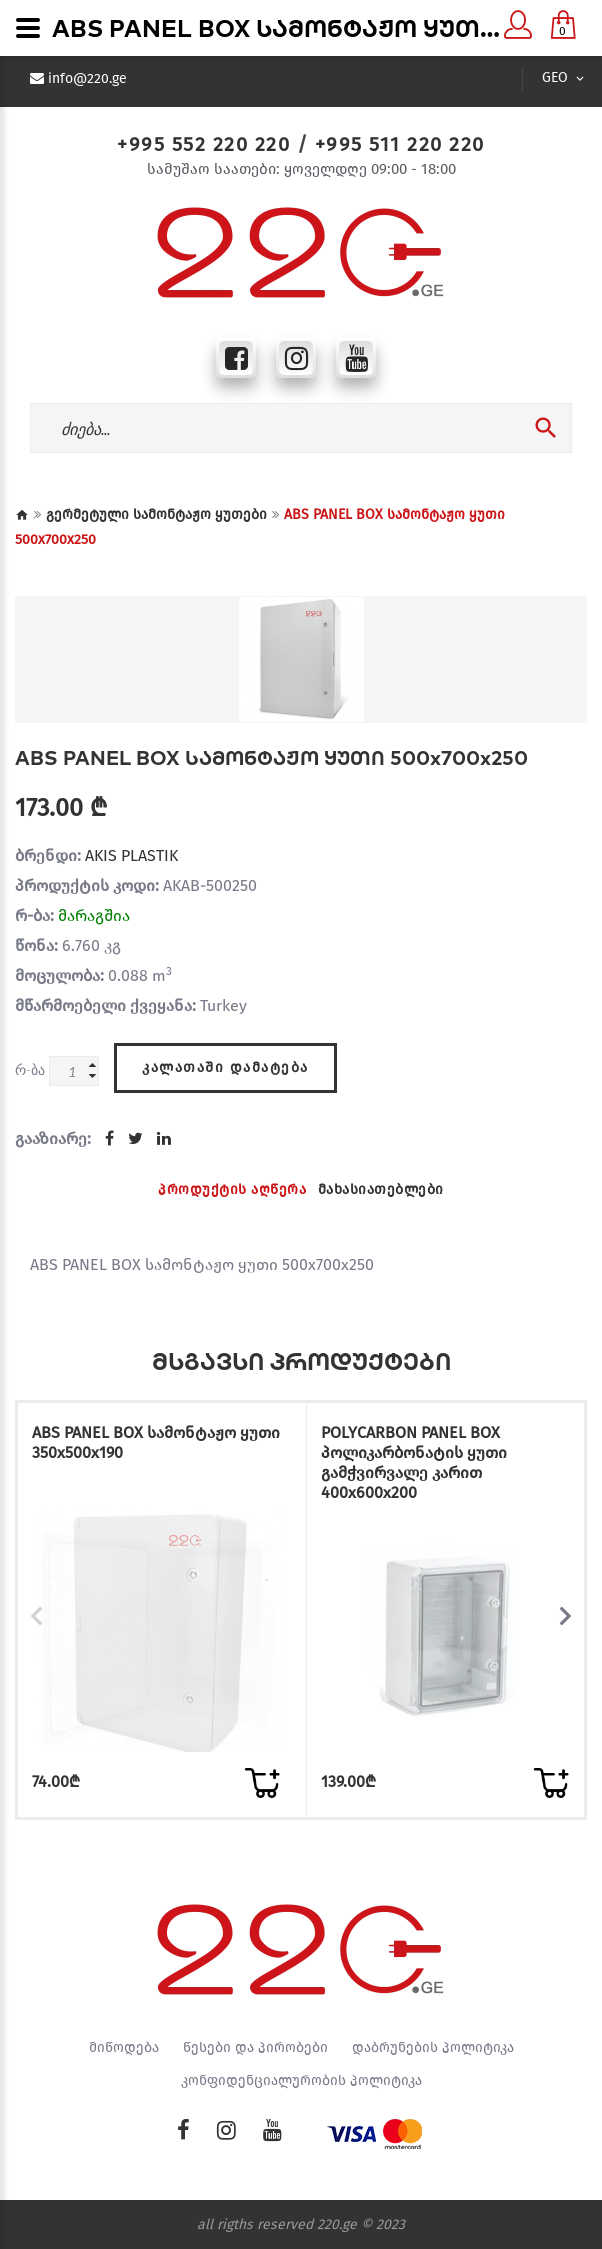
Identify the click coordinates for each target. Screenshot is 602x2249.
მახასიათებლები (381, 1188)
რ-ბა (30, 1069)
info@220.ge (87, 79)
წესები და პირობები (255, 2047)
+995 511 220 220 (400, 144)
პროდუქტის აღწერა (232, 1188)
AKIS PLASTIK (131, 855)
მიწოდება (124, 2047)
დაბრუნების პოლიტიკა (433, 2047)
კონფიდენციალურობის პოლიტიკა (301, 2080)
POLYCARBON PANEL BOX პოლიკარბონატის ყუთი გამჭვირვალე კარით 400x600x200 (414, 1461)
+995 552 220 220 (203, 144)
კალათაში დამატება (225, 1065)
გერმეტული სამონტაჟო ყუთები (156, 514)
